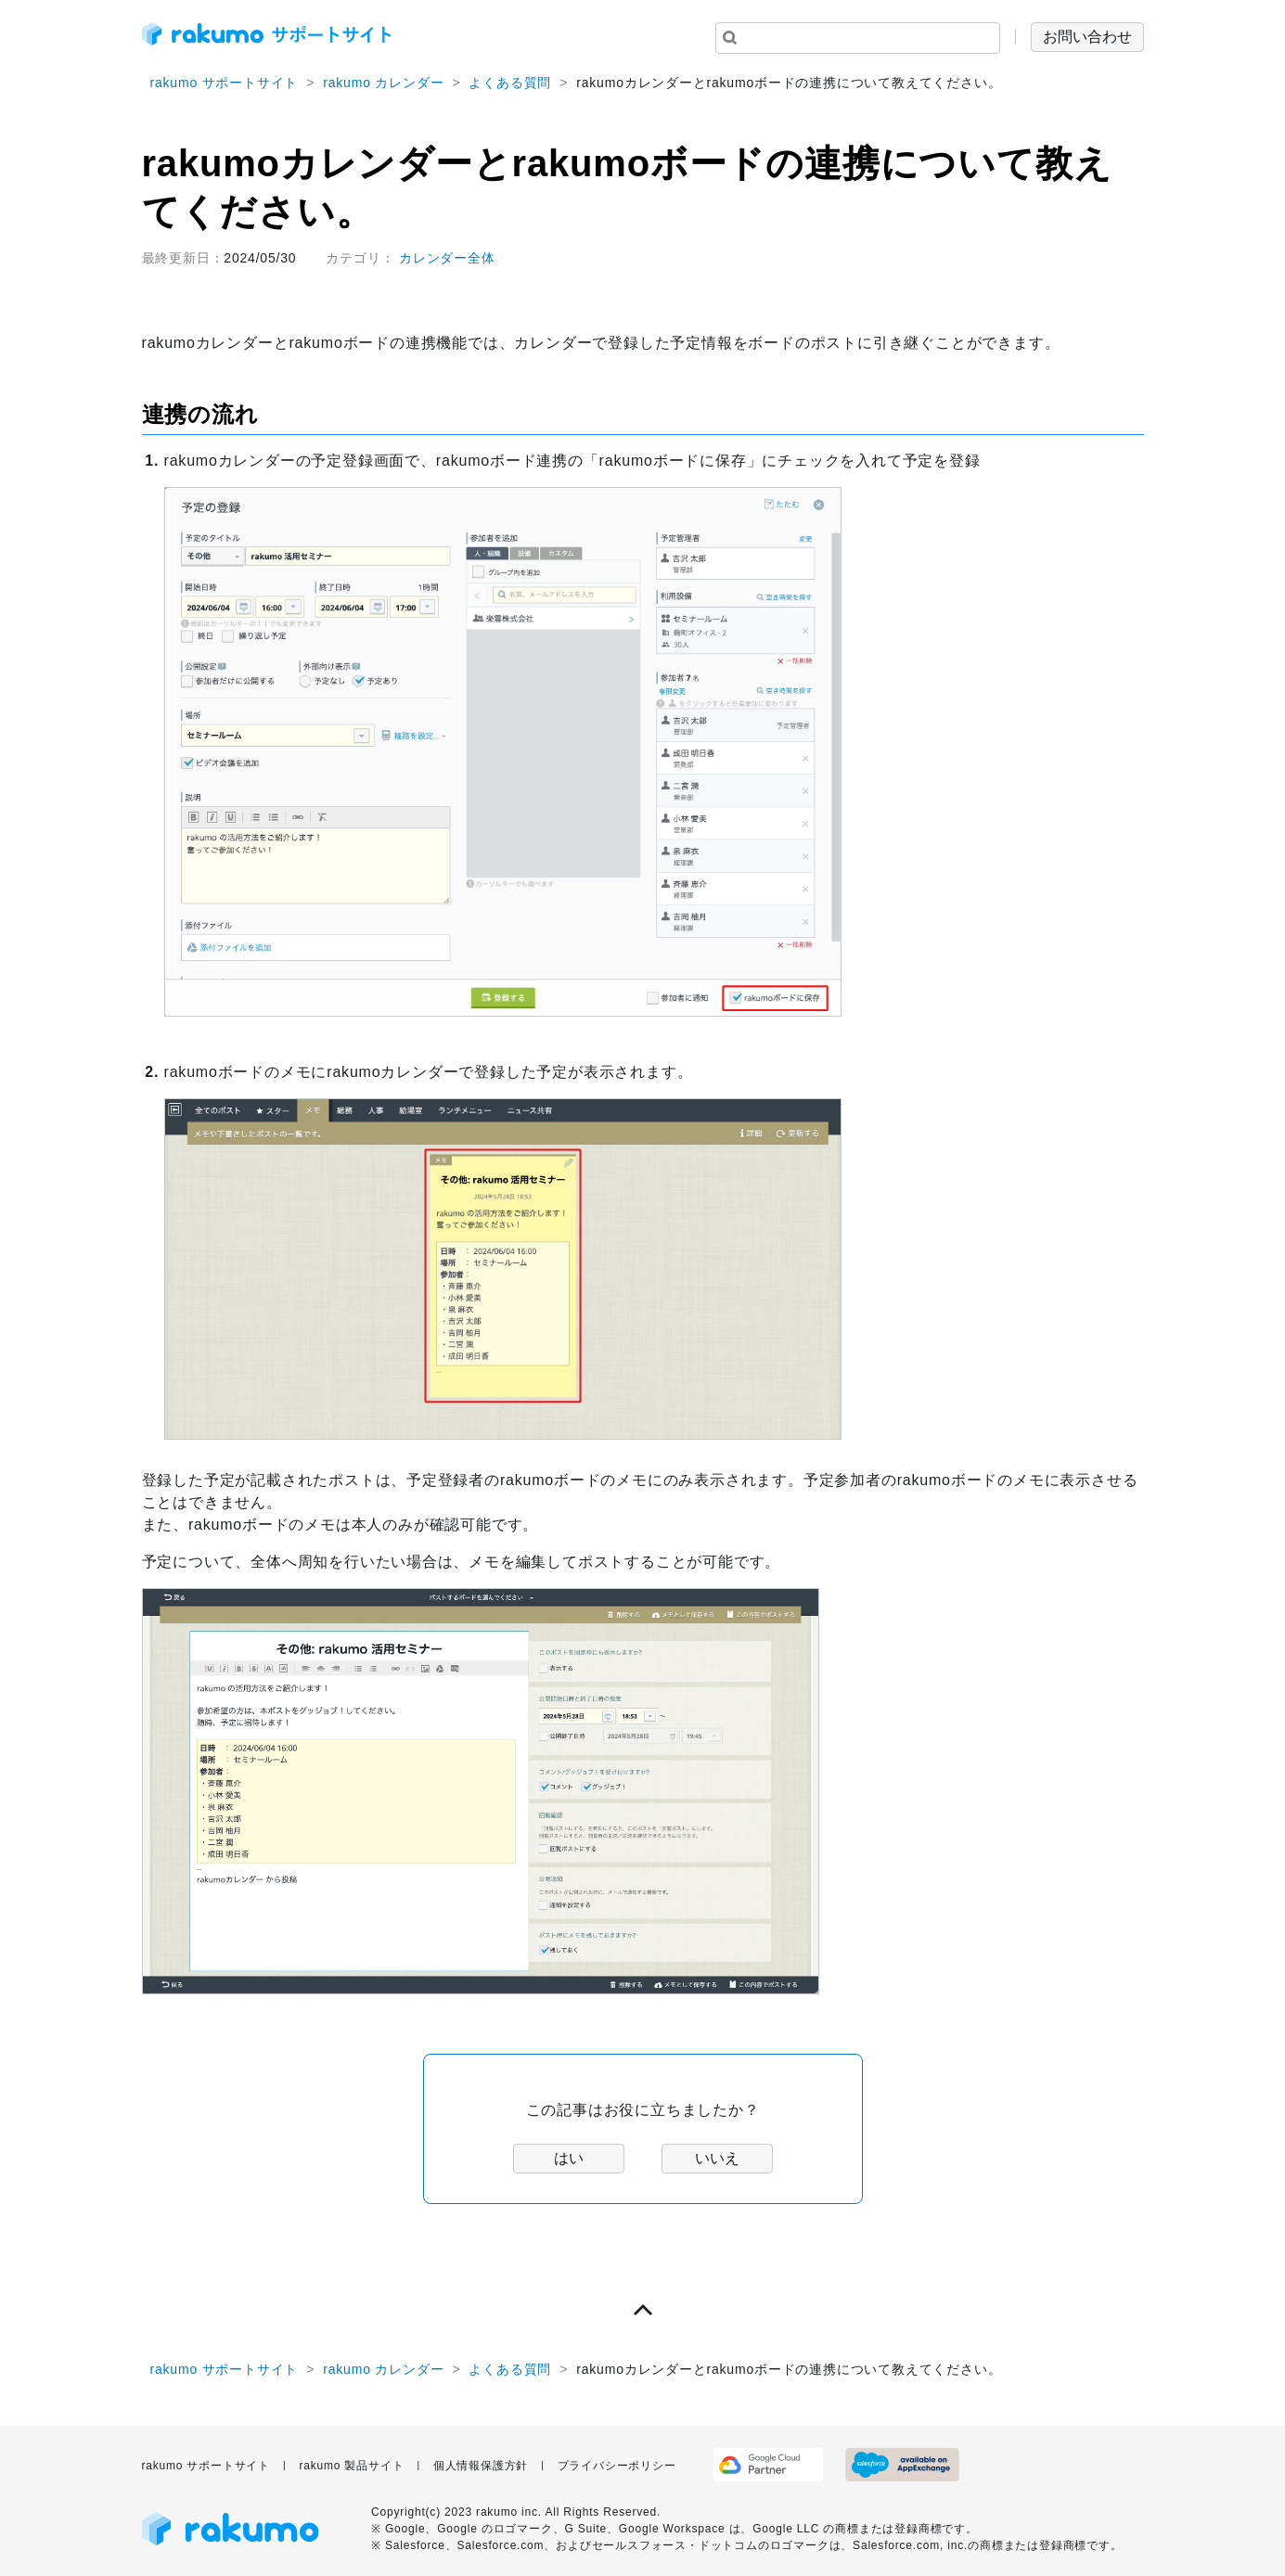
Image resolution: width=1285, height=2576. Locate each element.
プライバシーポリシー (617, 2465)
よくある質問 (510, 82)
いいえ (717, 2158)
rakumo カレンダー (383, 82)
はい (569, 2158)
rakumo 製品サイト (351, 2465)
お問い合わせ (1087, 37)
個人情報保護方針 (480, 2465)
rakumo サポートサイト (224, 82)
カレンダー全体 (447, 257)
